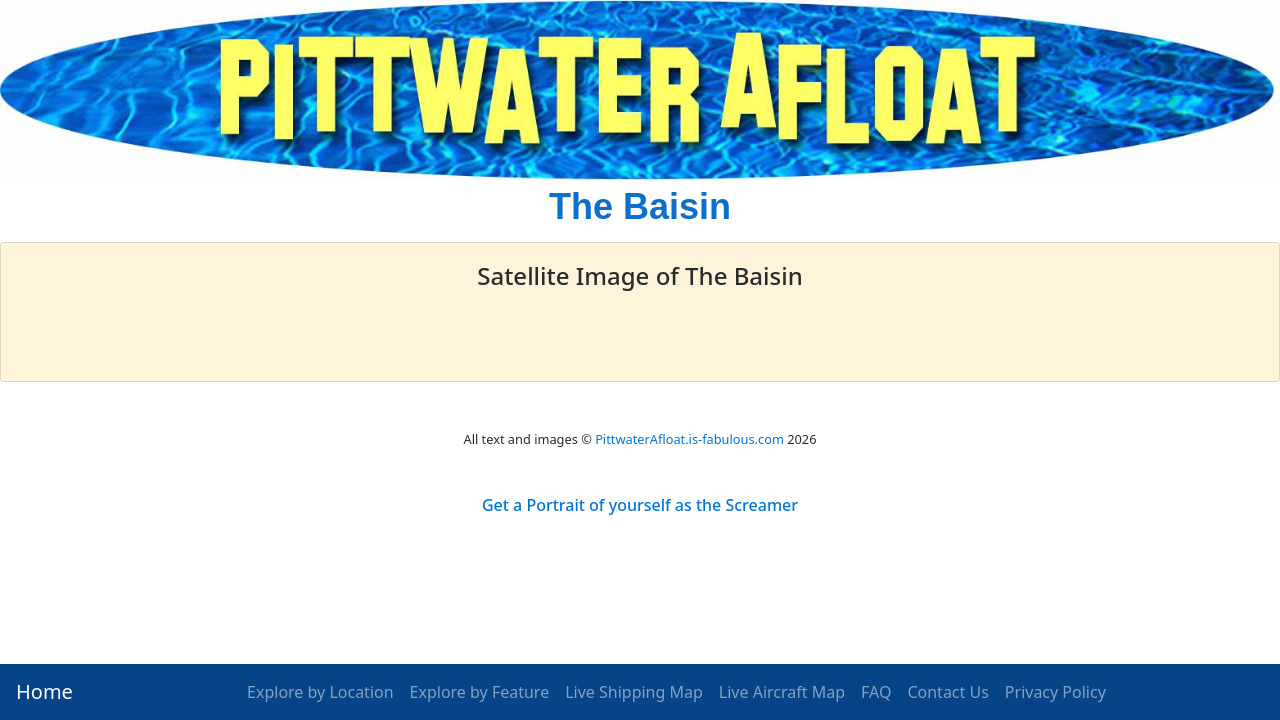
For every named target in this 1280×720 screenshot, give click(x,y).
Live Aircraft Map (782, 692)
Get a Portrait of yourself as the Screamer (640, 505)
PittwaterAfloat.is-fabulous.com (689, 439)
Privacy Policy (1055, 692)
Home (44, 691)
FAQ (876, 692)
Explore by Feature (480, 692)
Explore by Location (320, 692)
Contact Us (947, 692)
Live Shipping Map (634, 692)
